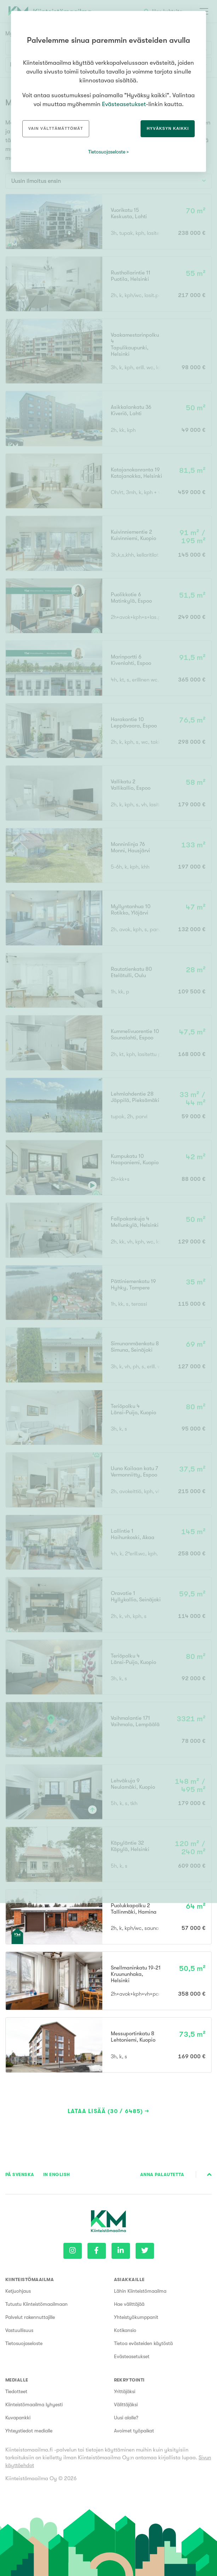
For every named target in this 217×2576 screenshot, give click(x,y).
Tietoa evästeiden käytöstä (143, 2343)
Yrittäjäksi (124, 2391)
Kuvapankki (17, 2417)
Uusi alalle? (126, 2417)
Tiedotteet (16, 2391)
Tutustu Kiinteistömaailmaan (36, 2304)
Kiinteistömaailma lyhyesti (34, 2404)
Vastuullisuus (19, 2330)
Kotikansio (125, 2330)
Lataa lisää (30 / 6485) (105, 2111)
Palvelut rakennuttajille (30, 2317)
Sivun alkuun (209, 2174)
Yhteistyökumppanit (136, 2317)
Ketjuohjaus (18, 2291)
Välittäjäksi (126, 2404)
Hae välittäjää (129, 2304)
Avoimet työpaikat (134, 2430)
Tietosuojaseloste (23, 2343)
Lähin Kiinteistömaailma (140, 2291)
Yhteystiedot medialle (28, 2430)
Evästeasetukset (131, 2356)
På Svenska (19, 2174)
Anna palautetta (162, 2174)
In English (56, 2174)
